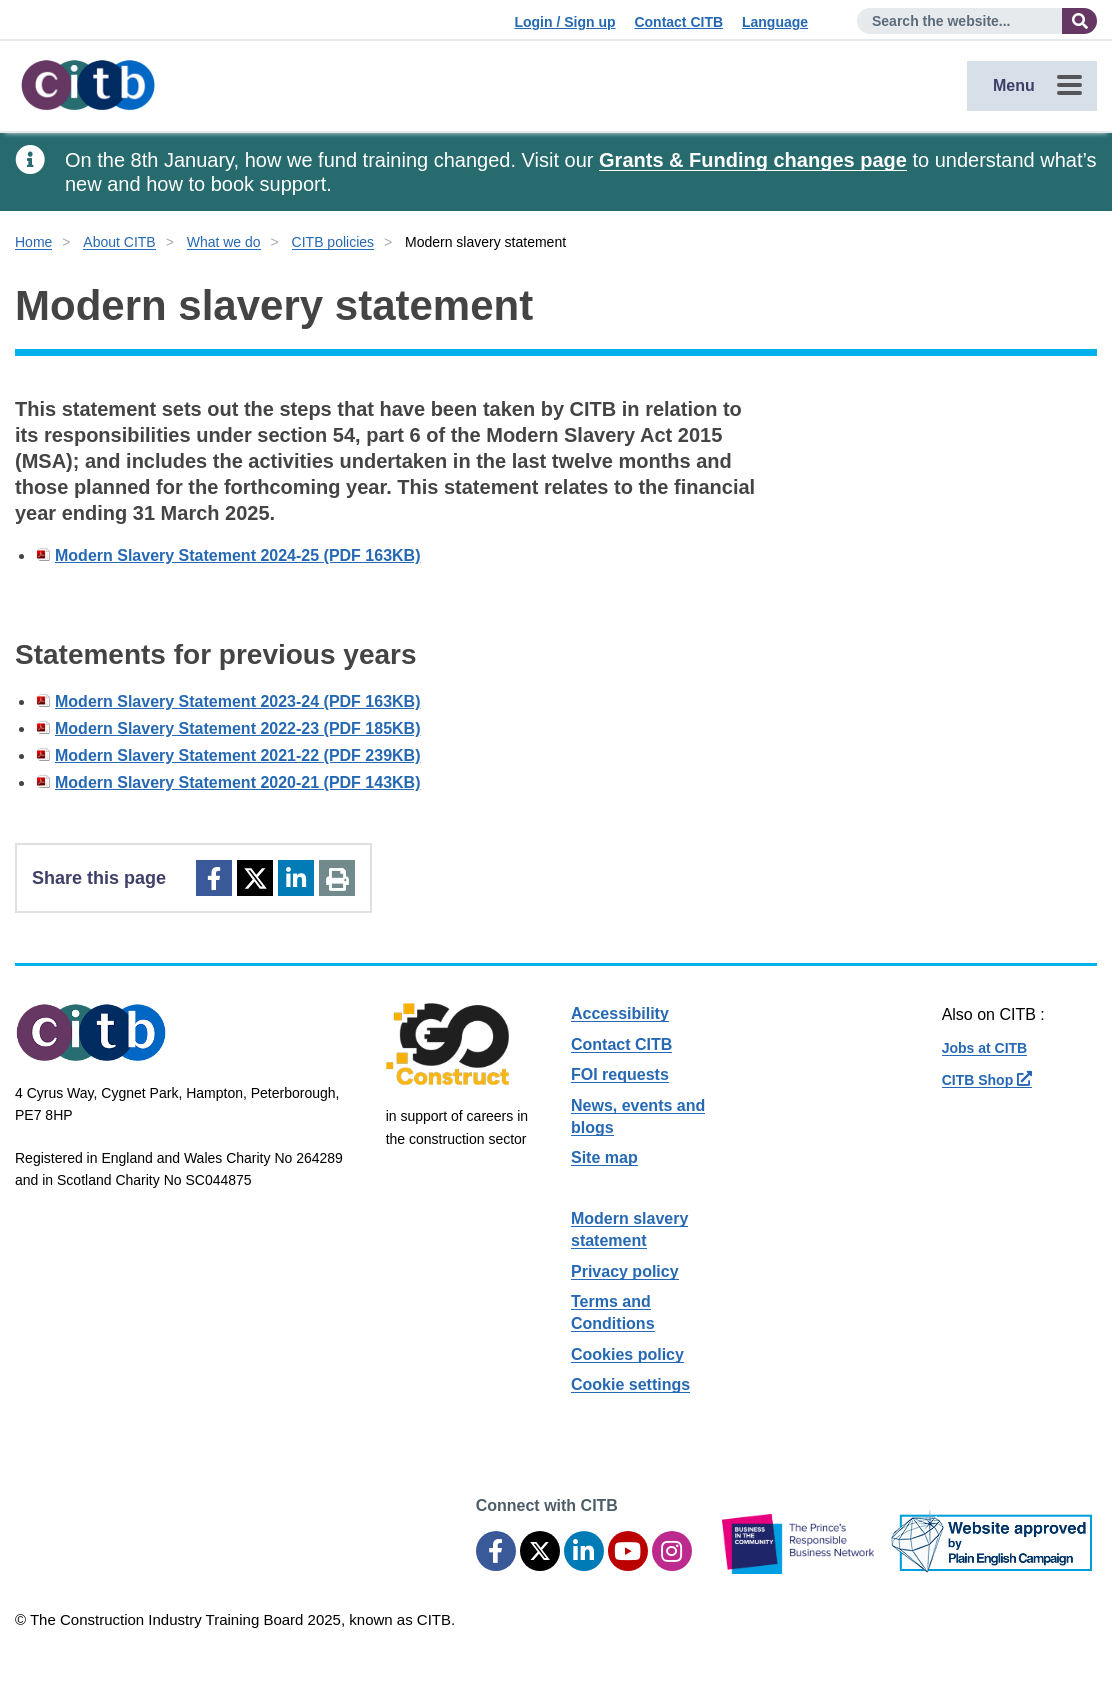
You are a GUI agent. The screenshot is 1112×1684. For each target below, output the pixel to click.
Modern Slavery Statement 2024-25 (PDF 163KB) (237, 555)
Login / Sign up (564, 22)
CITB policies (333, 242)
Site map (604, 1157)
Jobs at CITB (985, 1048)
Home (33, 242)
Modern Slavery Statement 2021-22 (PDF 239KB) (237, 755)
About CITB (119, 242)
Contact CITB (678, 22)
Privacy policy (625, 1271)
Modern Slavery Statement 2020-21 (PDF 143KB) (237, 782)
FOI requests (620, 1074)
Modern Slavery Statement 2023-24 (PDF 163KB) (237, 701)
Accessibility (620, 1013)
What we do (224, 242)
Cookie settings (630, 1384)
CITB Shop (987, 1080)
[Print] (337, 878)
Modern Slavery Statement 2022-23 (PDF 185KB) (237, 728)
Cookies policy (627, 1354)
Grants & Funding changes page (753, 160)
